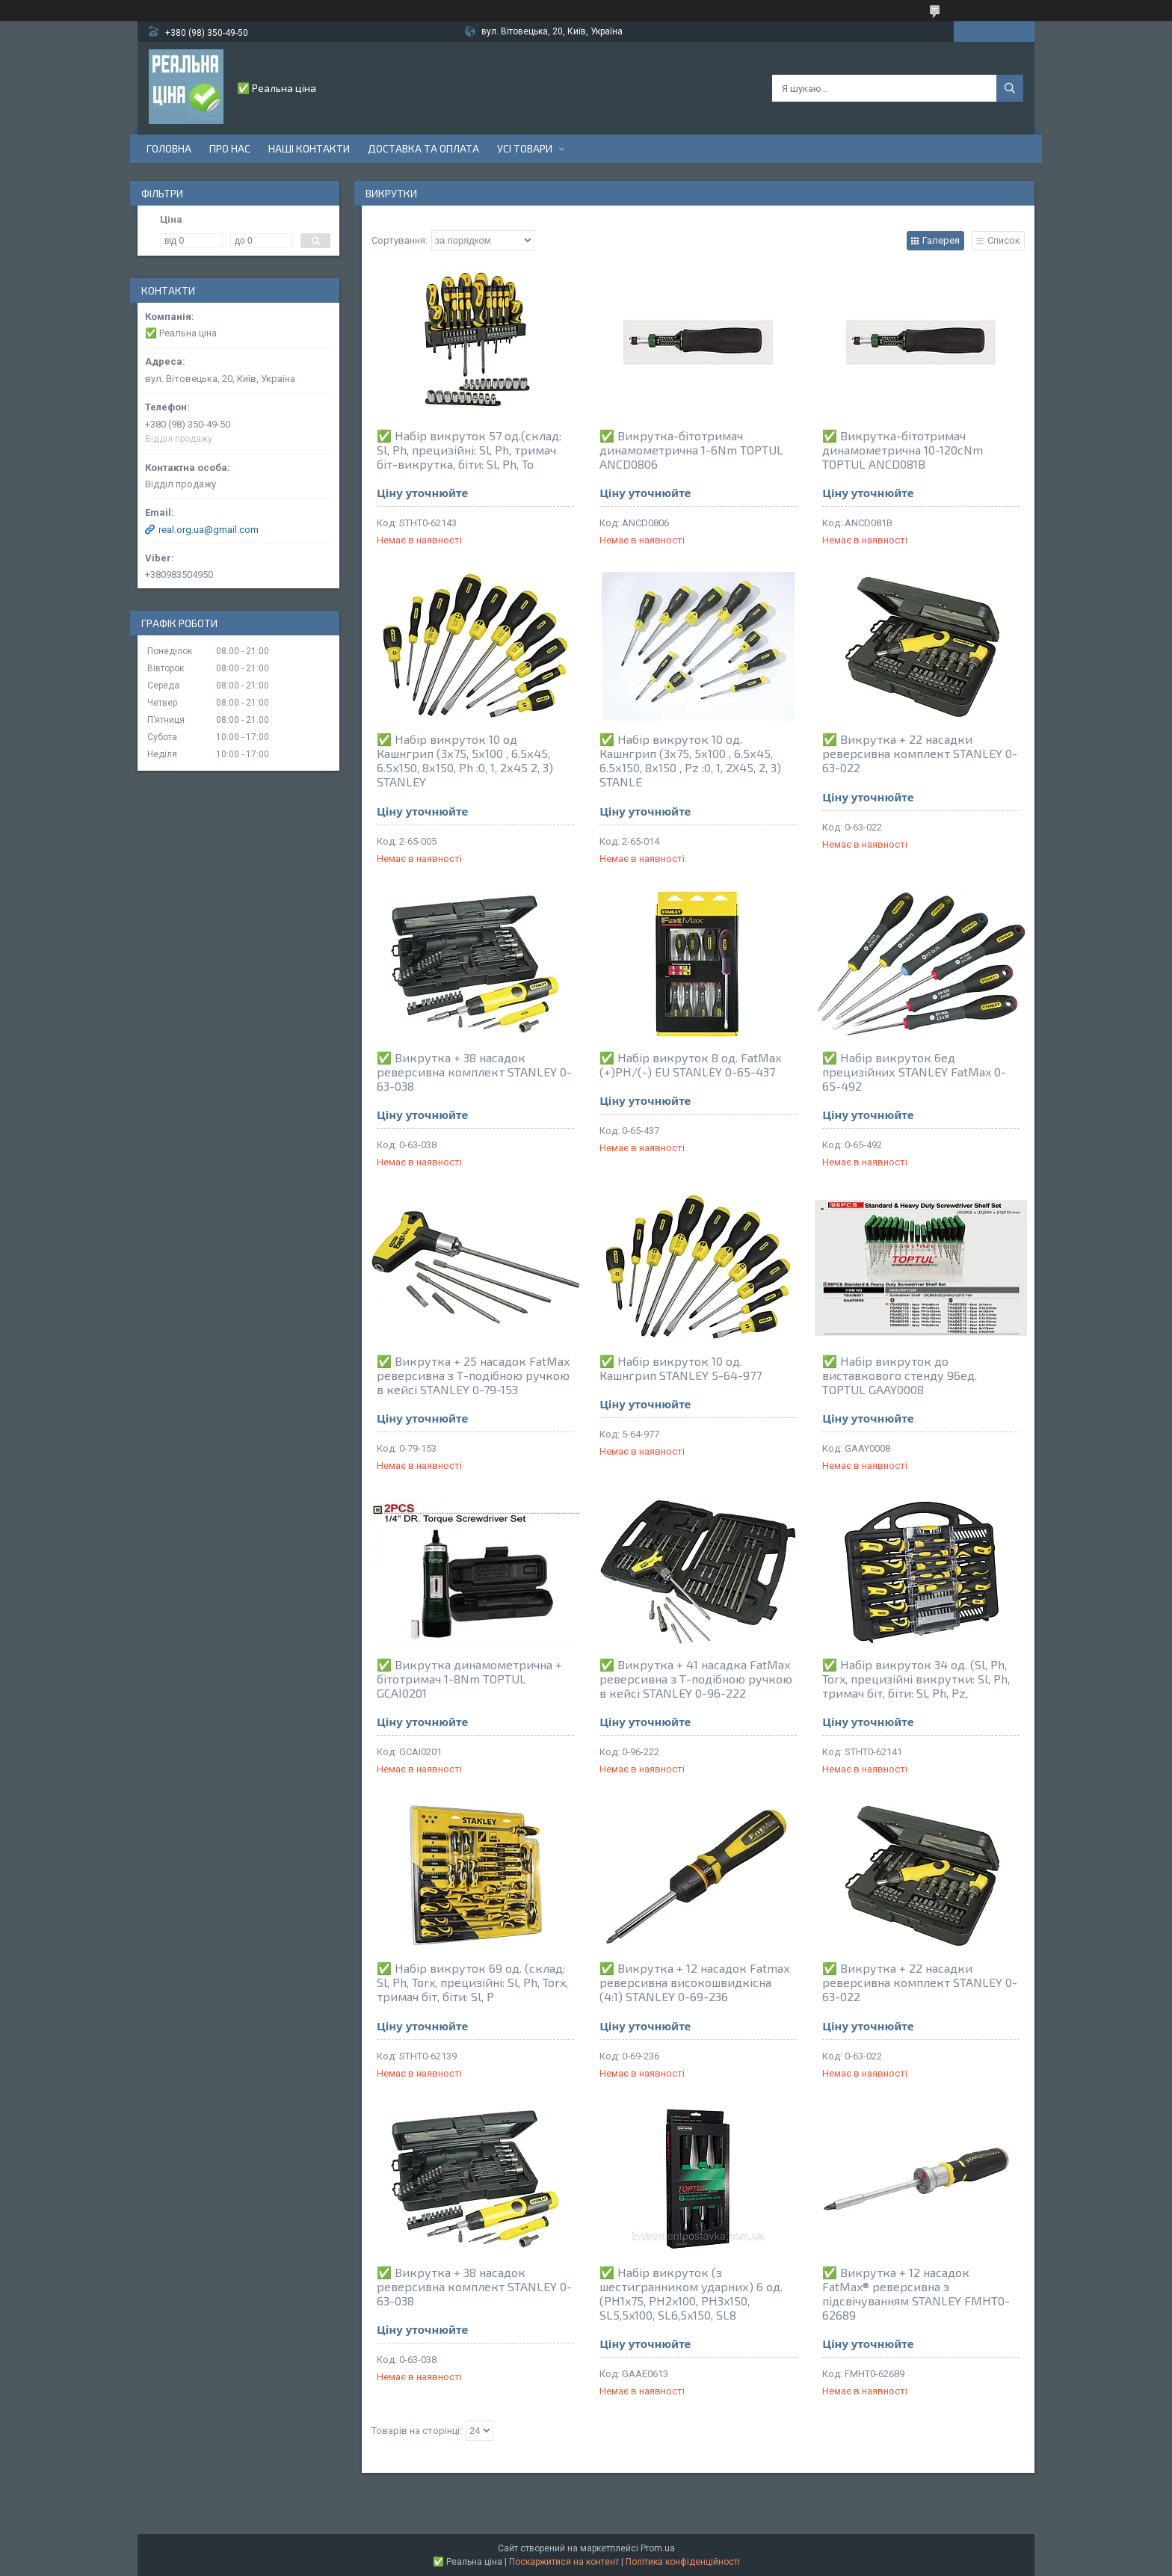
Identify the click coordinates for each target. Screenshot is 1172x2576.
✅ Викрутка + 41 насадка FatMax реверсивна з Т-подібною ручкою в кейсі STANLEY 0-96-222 (695, 1678)
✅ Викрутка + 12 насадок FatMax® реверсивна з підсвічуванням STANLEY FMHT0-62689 (916, 2293)
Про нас (229, 148)
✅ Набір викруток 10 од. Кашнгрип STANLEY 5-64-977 (680, 1368)
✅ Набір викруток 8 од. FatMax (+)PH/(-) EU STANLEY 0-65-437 (690, 1064)
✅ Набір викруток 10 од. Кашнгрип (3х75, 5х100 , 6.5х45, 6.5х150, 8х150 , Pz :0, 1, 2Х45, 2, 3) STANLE (690, 760)
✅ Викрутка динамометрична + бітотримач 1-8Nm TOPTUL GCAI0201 (469, 1678)
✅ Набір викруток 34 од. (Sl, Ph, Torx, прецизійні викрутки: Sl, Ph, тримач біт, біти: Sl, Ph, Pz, (916, 1678)
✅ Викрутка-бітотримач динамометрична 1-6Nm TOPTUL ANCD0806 (691, 449)
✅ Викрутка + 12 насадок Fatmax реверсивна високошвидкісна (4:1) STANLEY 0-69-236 (694, 1982)
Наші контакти (309, 148)
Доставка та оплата (423, 148)
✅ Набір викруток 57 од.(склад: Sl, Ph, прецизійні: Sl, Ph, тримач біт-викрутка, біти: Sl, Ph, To (469, 449)
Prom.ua (658, 2548)
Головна (168, 148)
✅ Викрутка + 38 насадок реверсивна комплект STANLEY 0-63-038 (474, 1071)
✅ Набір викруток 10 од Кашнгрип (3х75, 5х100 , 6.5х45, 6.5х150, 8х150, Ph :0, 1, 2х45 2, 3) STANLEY (465, 760)
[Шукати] (1009, 88)
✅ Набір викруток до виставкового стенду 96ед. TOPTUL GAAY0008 (899, 1375)
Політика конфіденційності (683, 2562)
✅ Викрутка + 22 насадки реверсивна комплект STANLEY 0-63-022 (919, 753)
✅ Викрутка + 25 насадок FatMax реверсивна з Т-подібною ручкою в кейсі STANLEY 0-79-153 (473, 1375)
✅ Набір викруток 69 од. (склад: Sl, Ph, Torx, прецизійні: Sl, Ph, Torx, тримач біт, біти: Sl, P (472, 1982)
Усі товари (524, 148)
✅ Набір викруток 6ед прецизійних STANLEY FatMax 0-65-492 (914, 1071)
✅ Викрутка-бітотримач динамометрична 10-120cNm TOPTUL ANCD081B (902, 449)
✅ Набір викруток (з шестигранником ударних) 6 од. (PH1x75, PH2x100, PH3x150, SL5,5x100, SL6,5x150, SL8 (691, 2293)
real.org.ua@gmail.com (208, 529)
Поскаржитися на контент (564, 2562)
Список (1003, 240)
